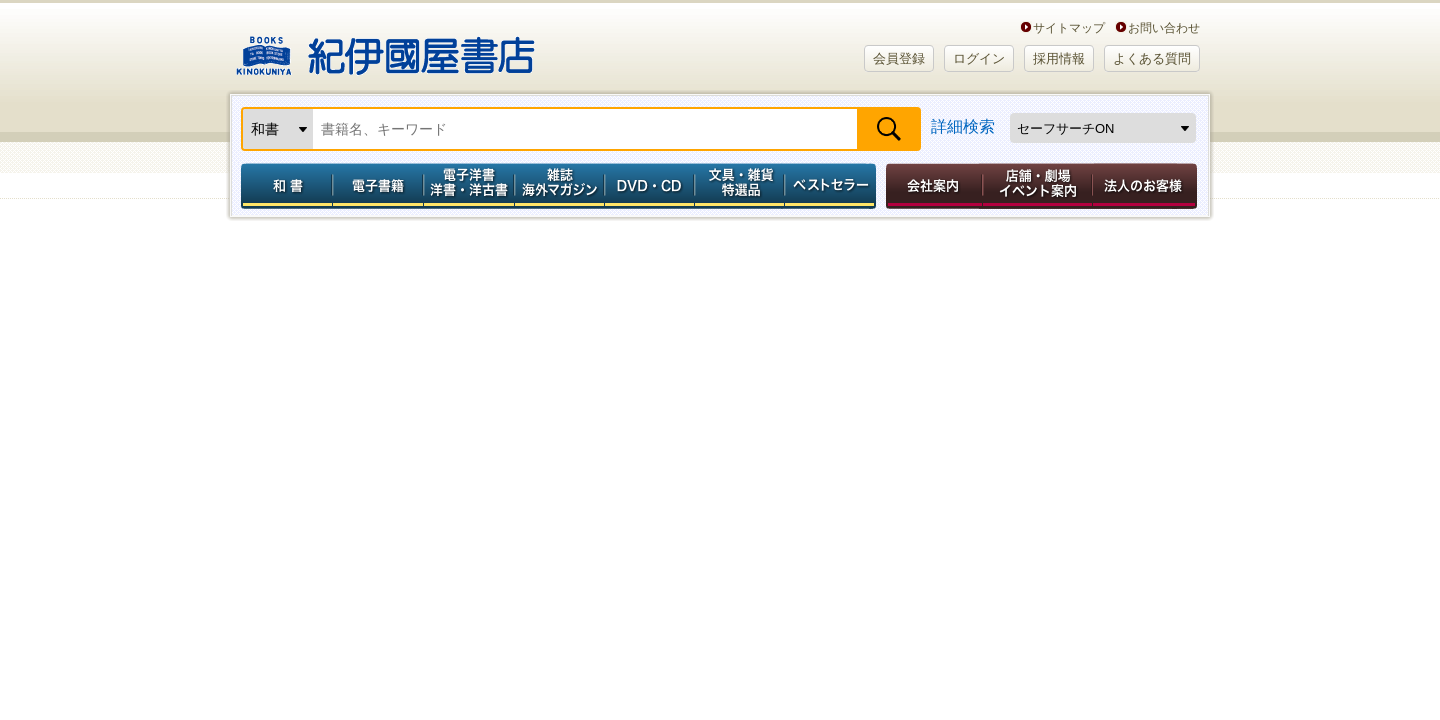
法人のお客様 (1146, 186)
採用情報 (1059, 58)
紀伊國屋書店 (385, 48)
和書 (283, 186)
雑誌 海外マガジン (559, 186)
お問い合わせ (1164, 27)
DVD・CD (650, 186)
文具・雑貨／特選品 (740, 186)
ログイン (979, 58)
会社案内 (931, 186)
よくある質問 (1152, 58)
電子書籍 (377, 186)
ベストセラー (832, 186)
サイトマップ (1069, 27)
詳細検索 (963, 126)
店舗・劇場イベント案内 (1037, 186)
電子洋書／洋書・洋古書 (468, 186)
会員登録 (899, 58)
